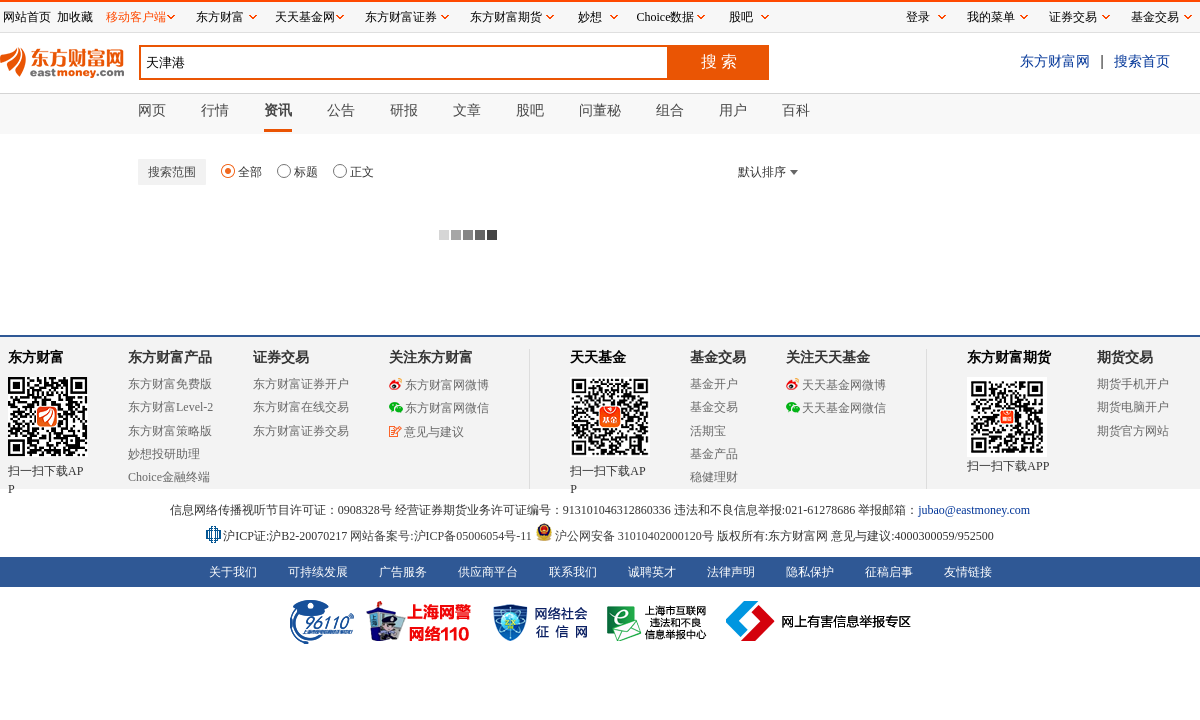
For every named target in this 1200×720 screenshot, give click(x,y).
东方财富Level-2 (170, 407)
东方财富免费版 (170, 384)
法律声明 (731, 572)
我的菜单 (991, 17)
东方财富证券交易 (301, 431)
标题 (297, 172)
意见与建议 (426, 432)
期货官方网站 (1133, 431)
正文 (353, 172)
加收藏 (75, 17)
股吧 (741, 17)
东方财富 (36, 357)
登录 (918, 17)
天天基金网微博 (836, 385)
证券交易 (1073, 17)
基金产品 (714, 454)
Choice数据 (666, 17)
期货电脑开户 (1133, 407)
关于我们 (233, 572)
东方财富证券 (401, 17)
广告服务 (403, 572)
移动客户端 (136, 17)
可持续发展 (318, 572)
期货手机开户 (1133, 384)
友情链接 (968, 572)
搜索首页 (1142, 61)
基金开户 (714, 384)
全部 (241, 172)
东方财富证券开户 (301, 384)
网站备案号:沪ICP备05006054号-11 (442, 536)
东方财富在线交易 (301, 407)
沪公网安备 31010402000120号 (624, 536)
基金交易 (714, 407)
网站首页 (27, 17)
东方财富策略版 (170, 431)
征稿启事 (889, 572)
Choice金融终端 (169, 477)
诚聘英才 (652, 572)
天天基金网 (305, 17)
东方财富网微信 (439, 408)
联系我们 (573, 572)
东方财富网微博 (439, 385)
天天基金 (598, 357)
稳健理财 (714, 477)
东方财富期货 (1009, 357)
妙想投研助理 (164, 454)
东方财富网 (1055, 61)
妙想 (590, 17)
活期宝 (708, 431)
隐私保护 (810, 572)
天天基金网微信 (836, 408)
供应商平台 (488, 572)
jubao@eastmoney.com (974, 510)
